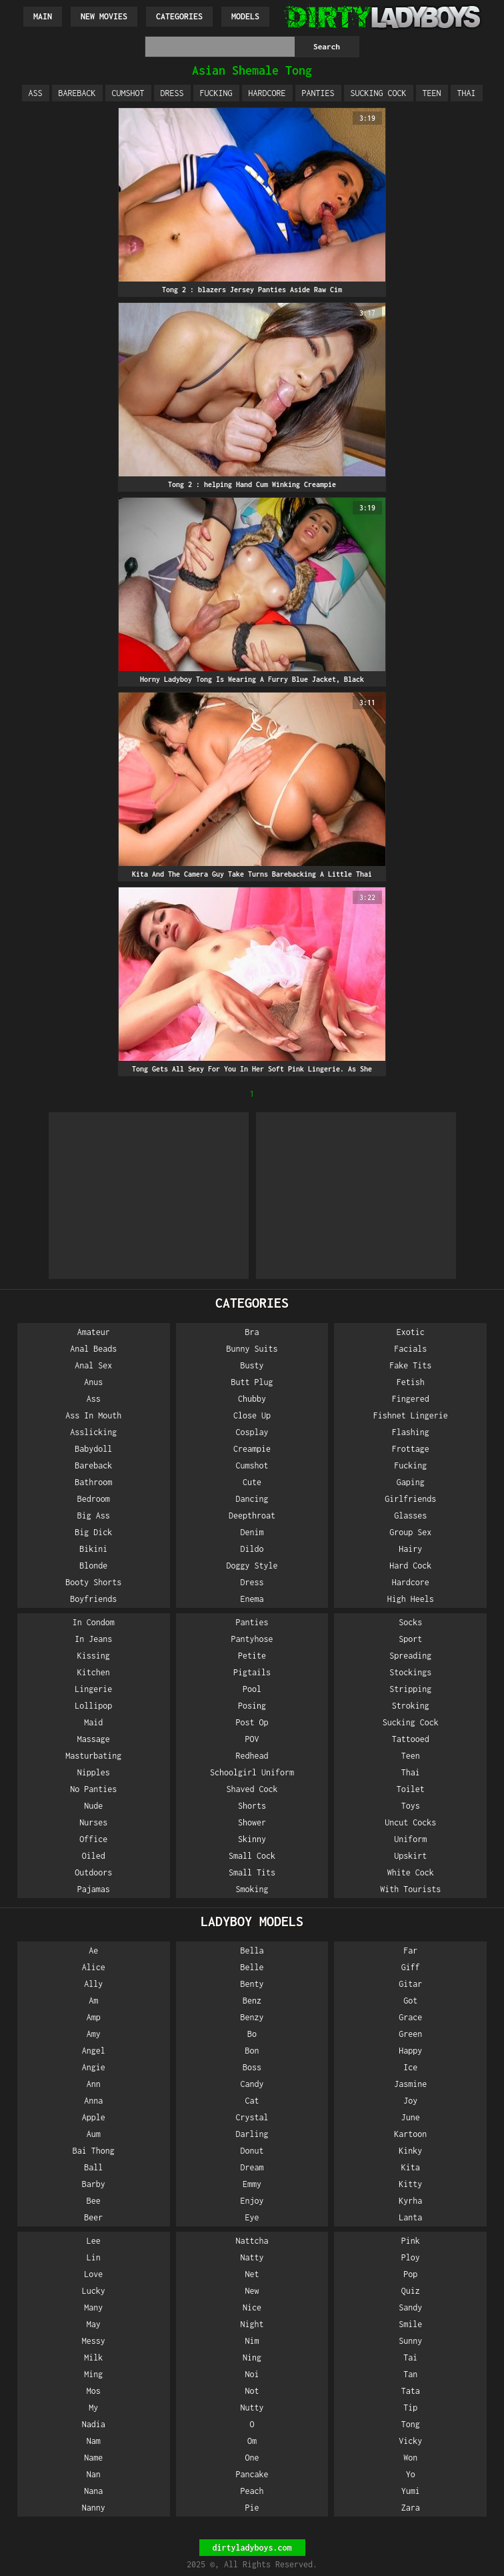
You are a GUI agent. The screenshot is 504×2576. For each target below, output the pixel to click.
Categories (179, 16)
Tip (410, 2408)
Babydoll (93, 1449)
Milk (93, 2357)
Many (93, 2307)
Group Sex (410, 1532)
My (93, 2408)
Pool (252, 1689)
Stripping (410, 1689)
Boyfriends (93, 1599)
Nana (93, 2491)
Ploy (410, 2257)
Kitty (410, 2184)
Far (410, 1951)
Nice (252, 2307)
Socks (410, 1622)
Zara (410, 2508)
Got (410, 2001)
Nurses (93, 1822)
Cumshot (128, 93)
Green (410, 2034)
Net (252, 2274)
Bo (252, 2034)
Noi (252, 2374)
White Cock (410, 1872)
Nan (94, 2474)
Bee (94, 2201)
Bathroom (93, 1482)
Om (252, 2441)
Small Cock (252, 1856)
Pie (252, 2508)
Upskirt (410, 1856)
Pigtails (252, 1672)
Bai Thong (94, 2151)
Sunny (410, 2341)
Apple (93, 2117)
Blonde (93, 1566)
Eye (252, 2217)
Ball (93, 2167)
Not (252, 2391)
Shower (252, 1822)
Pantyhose (252, 1639)
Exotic (411, 1332)
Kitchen (93, 1672)
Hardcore (267, 93)
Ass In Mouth (93, 1415)
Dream (251, 2167)
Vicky (410, 2441)
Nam (94, 2441)
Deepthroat (252, 1516)
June (410, 2117)
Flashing (410, 1432)
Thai (466, 93)
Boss (252, 2067)
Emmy (252, 2184)
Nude (93, 1806)
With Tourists (410, 1889)
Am (93, 2001)
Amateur (93, 1332)
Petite (252, 1656)
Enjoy (251, 2201)
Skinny (252, 1839)
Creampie (252, 1449)
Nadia (93, 2424)
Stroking (410, 1706)
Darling (251, 2134)
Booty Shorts (93, 1582)
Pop (410, 2274)
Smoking (251, 1889)
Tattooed (410, 1739)
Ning (252, 2357)
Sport (410, 1639)
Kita (410, 2167)
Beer (93, 2217)
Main (42, 16)
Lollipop (93, 1706)
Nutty (251, 2408)
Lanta (410, 2217)
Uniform (410, 1839)
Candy (251, 2084)
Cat (252, 2101)
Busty (251, 1365)
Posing (252, 1706)
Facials (410, 1349)
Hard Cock (410, 1566)
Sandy (410, 2307)
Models (245, 16)
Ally (93, 1984)
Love (93, 2274)
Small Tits (252, 1872)
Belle (251, 1967)
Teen (432, 93)
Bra (252, 1332)
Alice (93, 1967)
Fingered (410, 1399)
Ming (93, 2374)
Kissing (93, 1656)
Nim (252, 2341)
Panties (318, 93)
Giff (410, 1967)
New (252, 2291)
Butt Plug (252, 1382)
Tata (410, 2391)
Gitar (410, 1984)
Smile (410, 2324)
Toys (410, 1806)
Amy (94, 2034)
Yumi (410, 2491)
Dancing (251, 1499)
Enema (251, 1599)
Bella (251, 1951)
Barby (93, 2184)
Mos (94, 2391)
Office (93, 1839)
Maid (93, 1722)
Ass (36, 93)
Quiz (410, 2291)
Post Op (251, 1722)
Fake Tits (410, 1365)
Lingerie (93, 1689)
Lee (94, 2241)
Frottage (410, 1449)
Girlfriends (410, 1499)
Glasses (410, 1516)
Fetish (411, 1382)
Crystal (251, 2117)
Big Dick (93, 1532)
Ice (410, 2067)
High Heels (410, 1599)
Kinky (410, 2151)
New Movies (104, 16)
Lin (94, 2257)
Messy (93, 2341)
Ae (93, 1951)
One (252, 2458)
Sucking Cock (379, 93)
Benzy (251, 2017)
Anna (93, 2101)
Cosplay (251, 1432)
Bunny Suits (251, 1349)
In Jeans (93, 1639)
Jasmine (410, 2084)
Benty (251, 1984)
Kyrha (410, 2201)
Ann (94, 2084)
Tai (410, 2357)
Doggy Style (251, 1566)
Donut (251, 2151)
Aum (94, 2134)
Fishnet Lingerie (410, 1415)
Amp (94, 2017)
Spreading (410, 1656)
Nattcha (251, 2241)
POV (252, 1739)
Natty (251, 2257)
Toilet (411, 1789)
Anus (93, 1382)
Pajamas (93, 1889)
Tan (410, 2374)
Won (410, 2458)
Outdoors (93, 1872)
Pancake (251, 2474)
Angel (93, 2051)
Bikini (93, 1549)
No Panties (93, 1789)
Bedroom (93, 1499)
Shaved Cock (251, 1789)
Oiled (93, 1856)
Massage (93, 1739)
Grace (410, 2017)
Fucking (216, 93)
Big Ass (93, 1516)
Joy (410, 2101)
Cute (252, 1482)
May (94, 2324)
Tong (410, 2424)
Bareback (77, 93)
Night (251, 2324)
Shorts (252, 1806)
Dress (172, 93)
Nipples (93, 1772)
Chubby (252, 1399)
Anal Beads (93, 1349)
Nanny (93, 2508)
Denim (251, 1532)
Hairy (410, 1549)
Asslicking (93, 1432)
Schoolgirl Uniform (252, 1772)
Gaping (411, 1482)
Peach (251, 2491)
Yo (410, 2474)
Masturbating (93, 1756)
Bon (252, 2051)
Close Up (252, 1415)
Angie (93, 2067)
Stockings (410, 1672)
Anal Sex (93, 1365)
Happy (410, 2051)
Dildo (251, 1549)
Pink (410, 2241)
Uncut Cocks (410, 1822)
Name (93, 2458)
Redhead (251, 1756)
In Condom (94, 1622)
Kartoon (410, 2134)
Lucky (93, 2291)
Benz (252, 2001)
